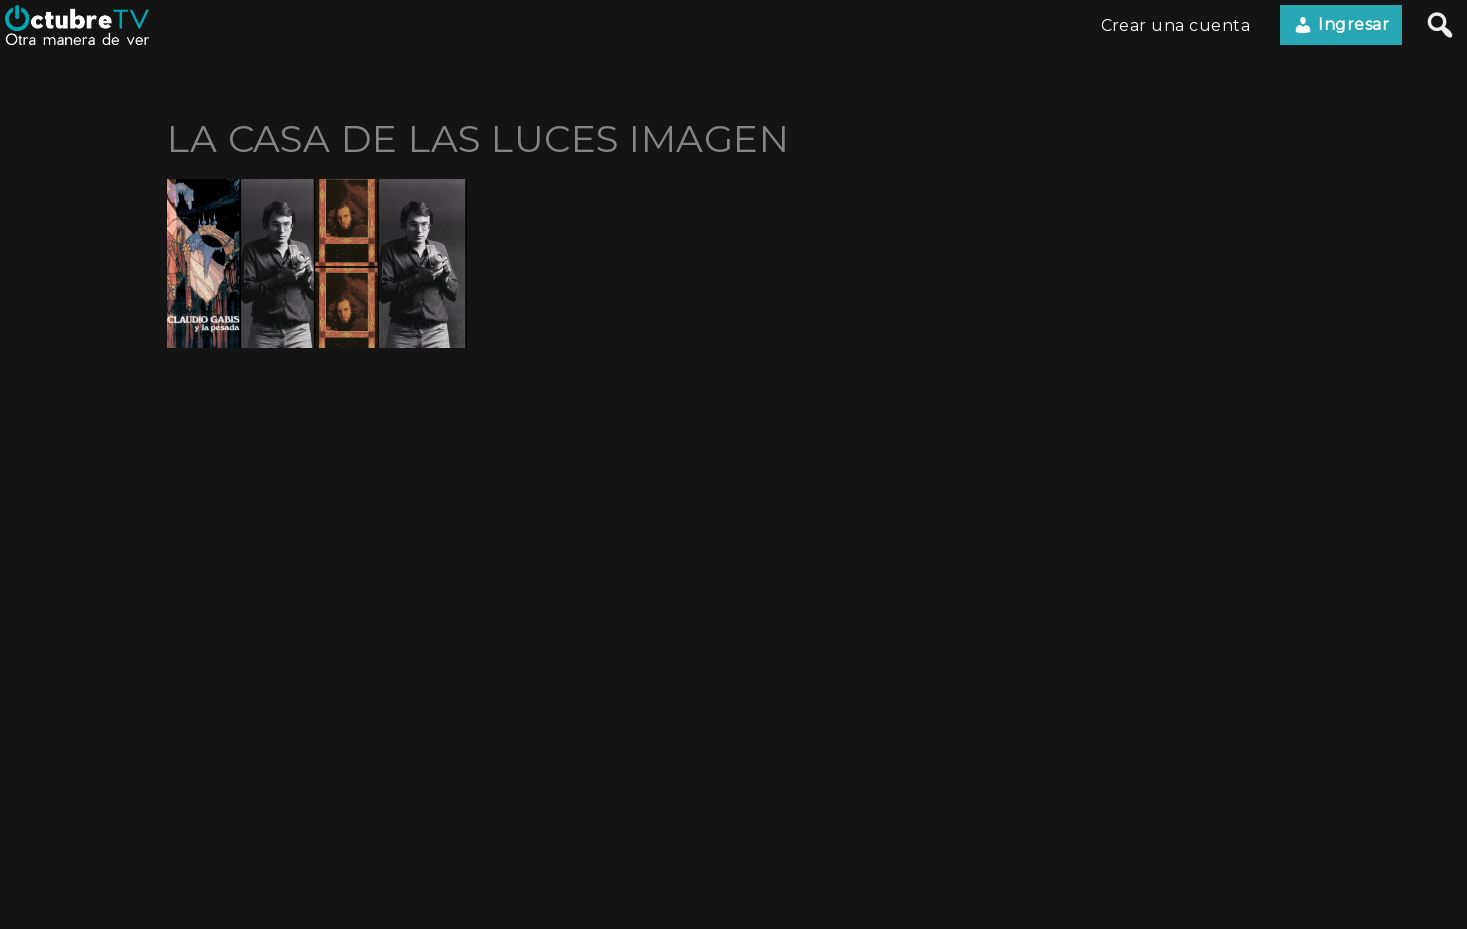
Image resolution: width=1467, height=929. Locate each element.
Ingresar (1341, 25)
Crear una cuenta (1176, 25)
